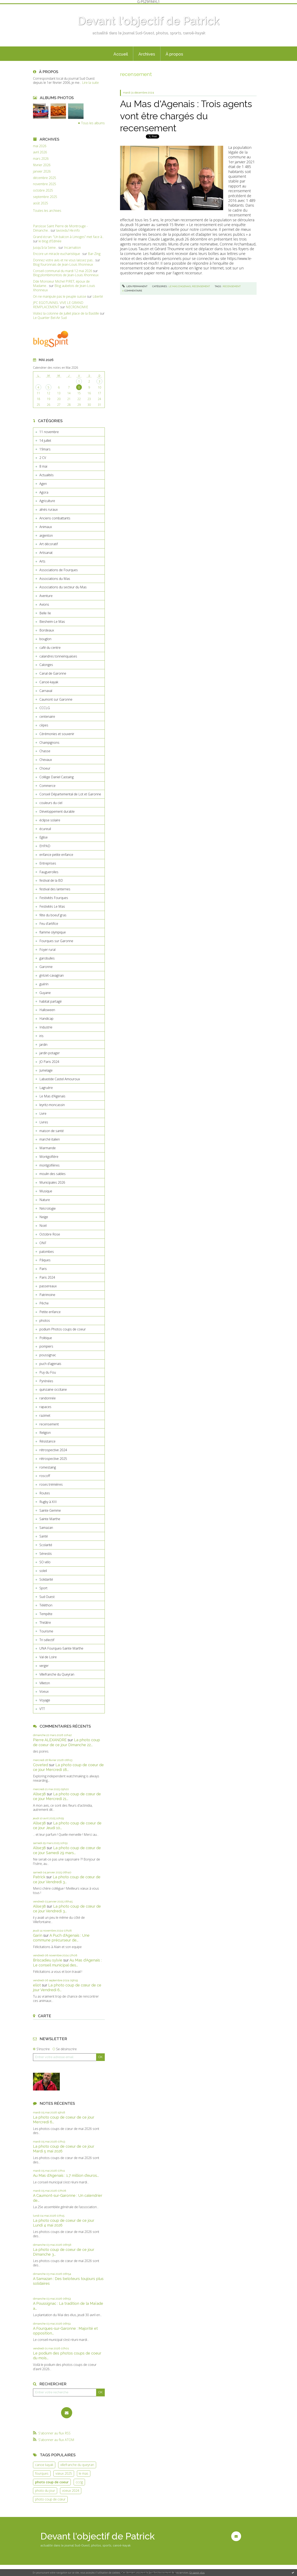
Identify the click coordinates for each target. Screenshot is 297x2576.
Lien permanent (134, 286)
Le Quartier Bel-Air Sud (50, 317)
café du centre (50, 647)
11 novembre (49, 432)
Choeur (44, 768)
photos (44, 1320)
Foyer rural (47, 949)
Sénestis (45, 1553)
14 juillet (45, 440)
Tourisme (46, 1631)
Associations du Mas (54, 578)
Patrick (39, 1877)
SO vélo (45, 1562)
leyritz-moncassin (52, 1105)
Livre (42, 1113)
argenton (46, 535)
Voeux (44, 1691)
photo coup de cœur (50, 2499)
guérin (43, 984)
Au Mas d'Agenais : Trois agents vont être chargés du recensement (186, 116)
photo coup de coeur (52, 2482)
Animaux (45, 527)
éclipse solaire (49, 820)
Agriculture (47, 501)
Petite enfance (50, 1312)
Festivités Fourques (53, 897)
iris (41, 1036)
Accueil (120, 54)
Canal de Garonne (52, 673)
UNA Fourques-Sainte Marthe (61, 1648)
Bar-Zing (94, 253)
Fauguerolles (48, 872)
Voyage (44, 1700)
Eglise (43, 837)
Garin (37, 1935)
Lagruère (46, 1087)
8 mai (43, 466)
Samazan (46, 1527)
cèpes (43, 725)
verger (44, 1665)
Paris (43, 1268)
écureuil (45, 829)
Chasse (44, 751)
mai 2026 (39, 146)
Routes (44, 1493)
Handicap (46, 1018)
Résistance (47, 1441)
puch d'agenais (50, 1363)
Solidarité (46, 1579)
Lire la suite (90, 82)
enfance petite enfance (56, 854)
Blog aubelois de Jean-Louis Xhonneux (64, 287)
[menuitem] (120, 53)
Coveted (40, 1765)
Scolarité (45, 1545)
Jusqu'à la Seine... (45, 247)
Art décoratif (48, 544)
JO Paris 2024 (49, 1061)
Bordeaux (46, 630)
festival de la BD (51, 880)
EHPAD (44, 846)
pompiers (46, 1346)
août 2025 (40, 203)
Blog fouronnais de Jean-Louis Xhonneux (63, 264)
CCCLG (44, 708)
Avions (44, 604)
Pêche (44, 1303)
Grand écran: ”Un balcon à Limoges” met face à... (68, 237)
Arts (42, 561)
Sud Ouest (47, 1596)
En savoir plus (197, 2572)
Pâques (45, 1260)
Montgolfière (48, 1156)
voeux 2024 (70, 2490)
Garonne (46, 966)
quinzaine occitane (53, 1389)
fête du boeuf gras (52, 915)
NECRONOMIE (77, 307)
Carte (44, 2015)
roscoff (44, 1475)
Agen (43, 483)
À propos (174, 54)
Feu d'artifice (48, 923)
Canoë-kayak (48, 682)
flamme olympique (52, 932)
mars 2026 (41, 158)
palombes (46, 1251)
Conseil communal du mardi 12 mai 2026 (62, 271)
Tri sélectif (46, 1640)
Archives (146, 54)
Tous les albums (93, 123)
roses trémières (51, 1484)
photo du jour (45, 2490)
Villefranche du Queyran (56, 1674)
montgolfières (49, 1165)
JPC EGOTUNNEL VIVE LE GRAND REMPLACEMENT (58, 304)
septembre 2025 (45, 197)
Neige (43, 1217)
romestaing (47, 1467)
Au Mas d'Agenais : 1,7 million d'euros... (66, 2175)
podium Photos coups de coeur (62, 1329)
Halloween (47, 1010)
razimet (44, 1415)
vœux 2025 (63, 2473)
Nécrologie (47, 1208)
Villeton (44, 1683)
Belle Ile (45, 613)
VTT (42, 1709)
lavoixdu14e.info (68, 230)
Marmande (47, 1148)
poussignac (47, 1355)
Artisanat (46, 552)
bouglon (45, 639)
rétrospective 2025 (53, 1458)
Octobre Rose (49, 1234)
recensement (49, 1424)
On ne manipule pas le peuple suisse (59, 296)
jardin (43, 1044)
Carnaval (45, 690)
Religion (45, 1432)
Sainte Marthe (49, 1519)
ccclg (79, 2482)
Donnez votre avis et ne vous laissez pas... (63, 260)
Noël (43, 1225)
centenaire (47, 716)
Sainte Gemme (50, 1510)
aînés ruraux (48, 509)
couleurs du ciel (50, 803)
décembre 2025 (44, 178)
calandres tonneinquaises (58, 656)
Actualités (46, 475)
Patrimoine (47, 1294)
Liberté (98, 296)
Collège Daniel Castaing (56, 777)
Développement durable (57, 811)
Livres (43, 1122)
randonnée (47, 1398)
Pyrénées (46, 1381)
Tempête (45, 1614)
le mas (83, 2473)
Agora (43, 492)
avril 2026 (40, 152)
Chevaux (45, 759)
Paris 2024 (47, 1277)
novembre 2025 (44, 184)
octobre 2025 (43, 190)
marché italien (49, 1139)
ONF (42, 1243)
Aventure (46, 595)
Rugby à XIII (48, 1501)
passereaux (48, 1286)
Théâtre (45, 1622)
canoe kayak (44, 2464)
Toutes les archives (47, 210)
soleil (43, 1570)
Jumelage (46, 1070)
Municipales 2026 (52, 1182)
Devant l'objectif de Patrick (148, 20)
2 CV (42, 457)
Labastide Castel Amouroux (59, 1079)
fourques (41, 2473)
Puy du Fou (47, 1372)
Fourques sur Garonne (56, 941)
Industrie (45, 1027)
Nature (44, 1199)
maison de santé (51, 1131)
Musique (45, 1191)
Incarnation (72, 247)
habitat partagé (50, 1001)
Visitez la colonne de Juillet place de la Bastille (66, 313)
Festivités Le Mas (52, 906)
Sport (43, 1588)
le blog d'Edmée (50, 241)
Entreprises (47, 863)
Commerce (47, 785)
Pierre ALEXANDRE (50, 1740)
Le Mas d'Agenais (52, 1096)
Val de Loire (48, 1657)
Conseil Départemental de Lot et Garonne (70, 794)
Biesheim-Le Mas (52, 621)
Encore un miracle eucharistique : (57, 253)
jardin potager (49, 1053)
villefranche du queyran (77, 2464)
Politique (45, 1338)
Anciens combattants (54, 518)
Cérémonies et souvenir (56, 734)
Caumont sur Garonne (55, 699)
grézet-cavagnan (51, 975)
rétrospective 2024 (53, 1450)
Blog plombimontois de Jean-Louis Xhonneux (66, 275)
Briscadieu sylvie (47, 1960)
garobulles (47, 958)
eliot (37, 1985)
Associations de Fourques (58, 570)
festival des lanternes (54, 889)
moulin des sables (52, 1173)
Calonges (46, 664)
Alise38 (39, 1794)
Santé (43, 1536)
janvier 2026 (42, 171)
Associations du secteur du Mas (63, 587)
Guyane (45, 992)
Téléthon (45, 1605)
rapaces (45, 1407)
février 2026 (42, 165)
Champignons (49, 742)
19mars (45, 449)
